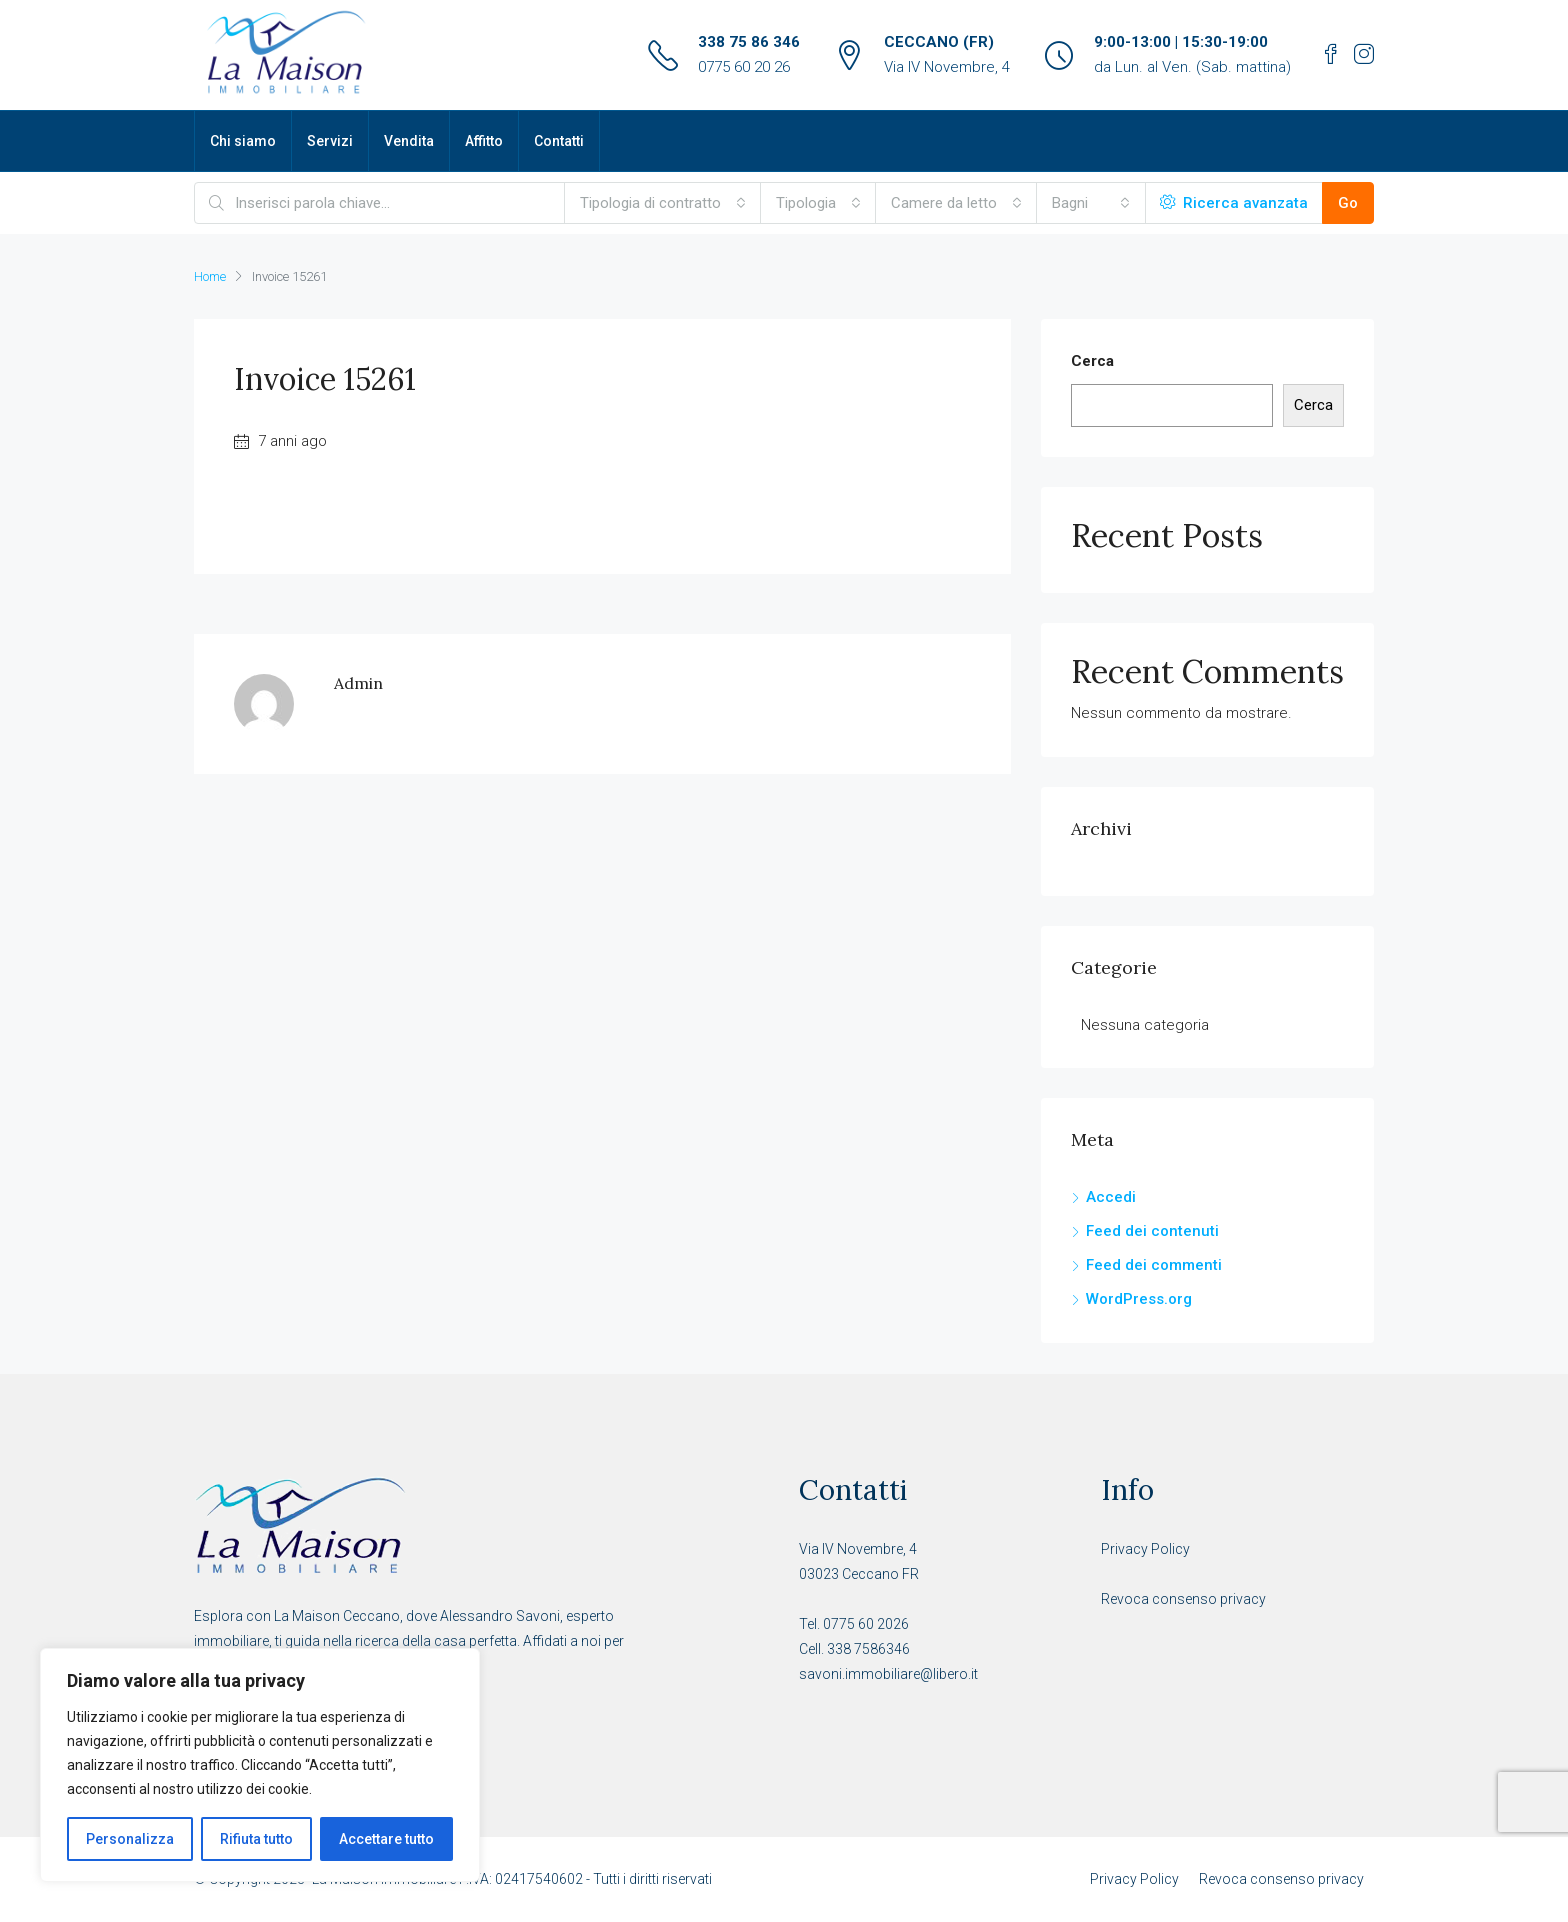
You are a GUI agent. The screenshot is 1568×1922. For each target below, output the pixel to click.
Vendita (409, 141)
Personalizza (130, 1839)
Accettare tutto (386, 1839)
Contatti (559, 141)
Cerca (1092, 361)
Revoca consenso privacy (1183, 1599)
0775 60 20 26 (744, 67)
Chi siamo (243, 141)
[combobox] (663, 203)
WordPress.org (1139, 1299)
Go (1348, 203)
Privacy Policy (1145, 1549)
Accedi (1111, 1197)
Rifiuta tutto (256, 1839)
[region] (260, 1765)
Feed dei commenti (1154, 1265)
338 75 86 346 (749, 42)
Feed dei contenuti (1152, 1231)
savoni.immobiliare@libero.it (888, 1674)
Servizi (330, 141)
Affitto (484, 141)
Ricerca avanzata (1234, 203)
